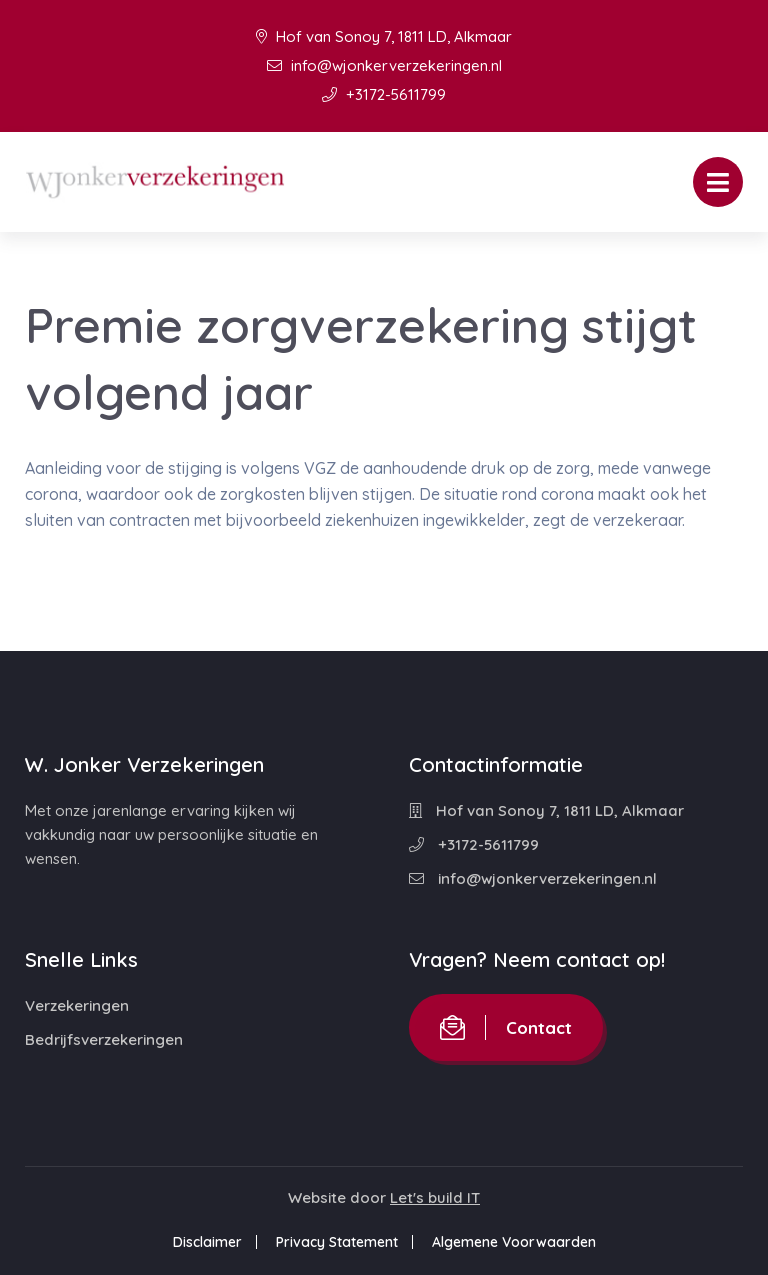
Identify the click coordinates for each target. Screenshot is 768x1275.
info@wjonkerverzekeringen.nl (384, 65)
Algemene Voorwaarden (514, 1242)
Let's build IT (435, 1197)
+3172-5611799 (384, 94)
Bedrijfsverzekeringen (104, 1039)
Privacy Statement (337, 1242)
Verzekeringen (77, 1005)
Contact (506, 1027)
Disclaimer (207, 1242)
